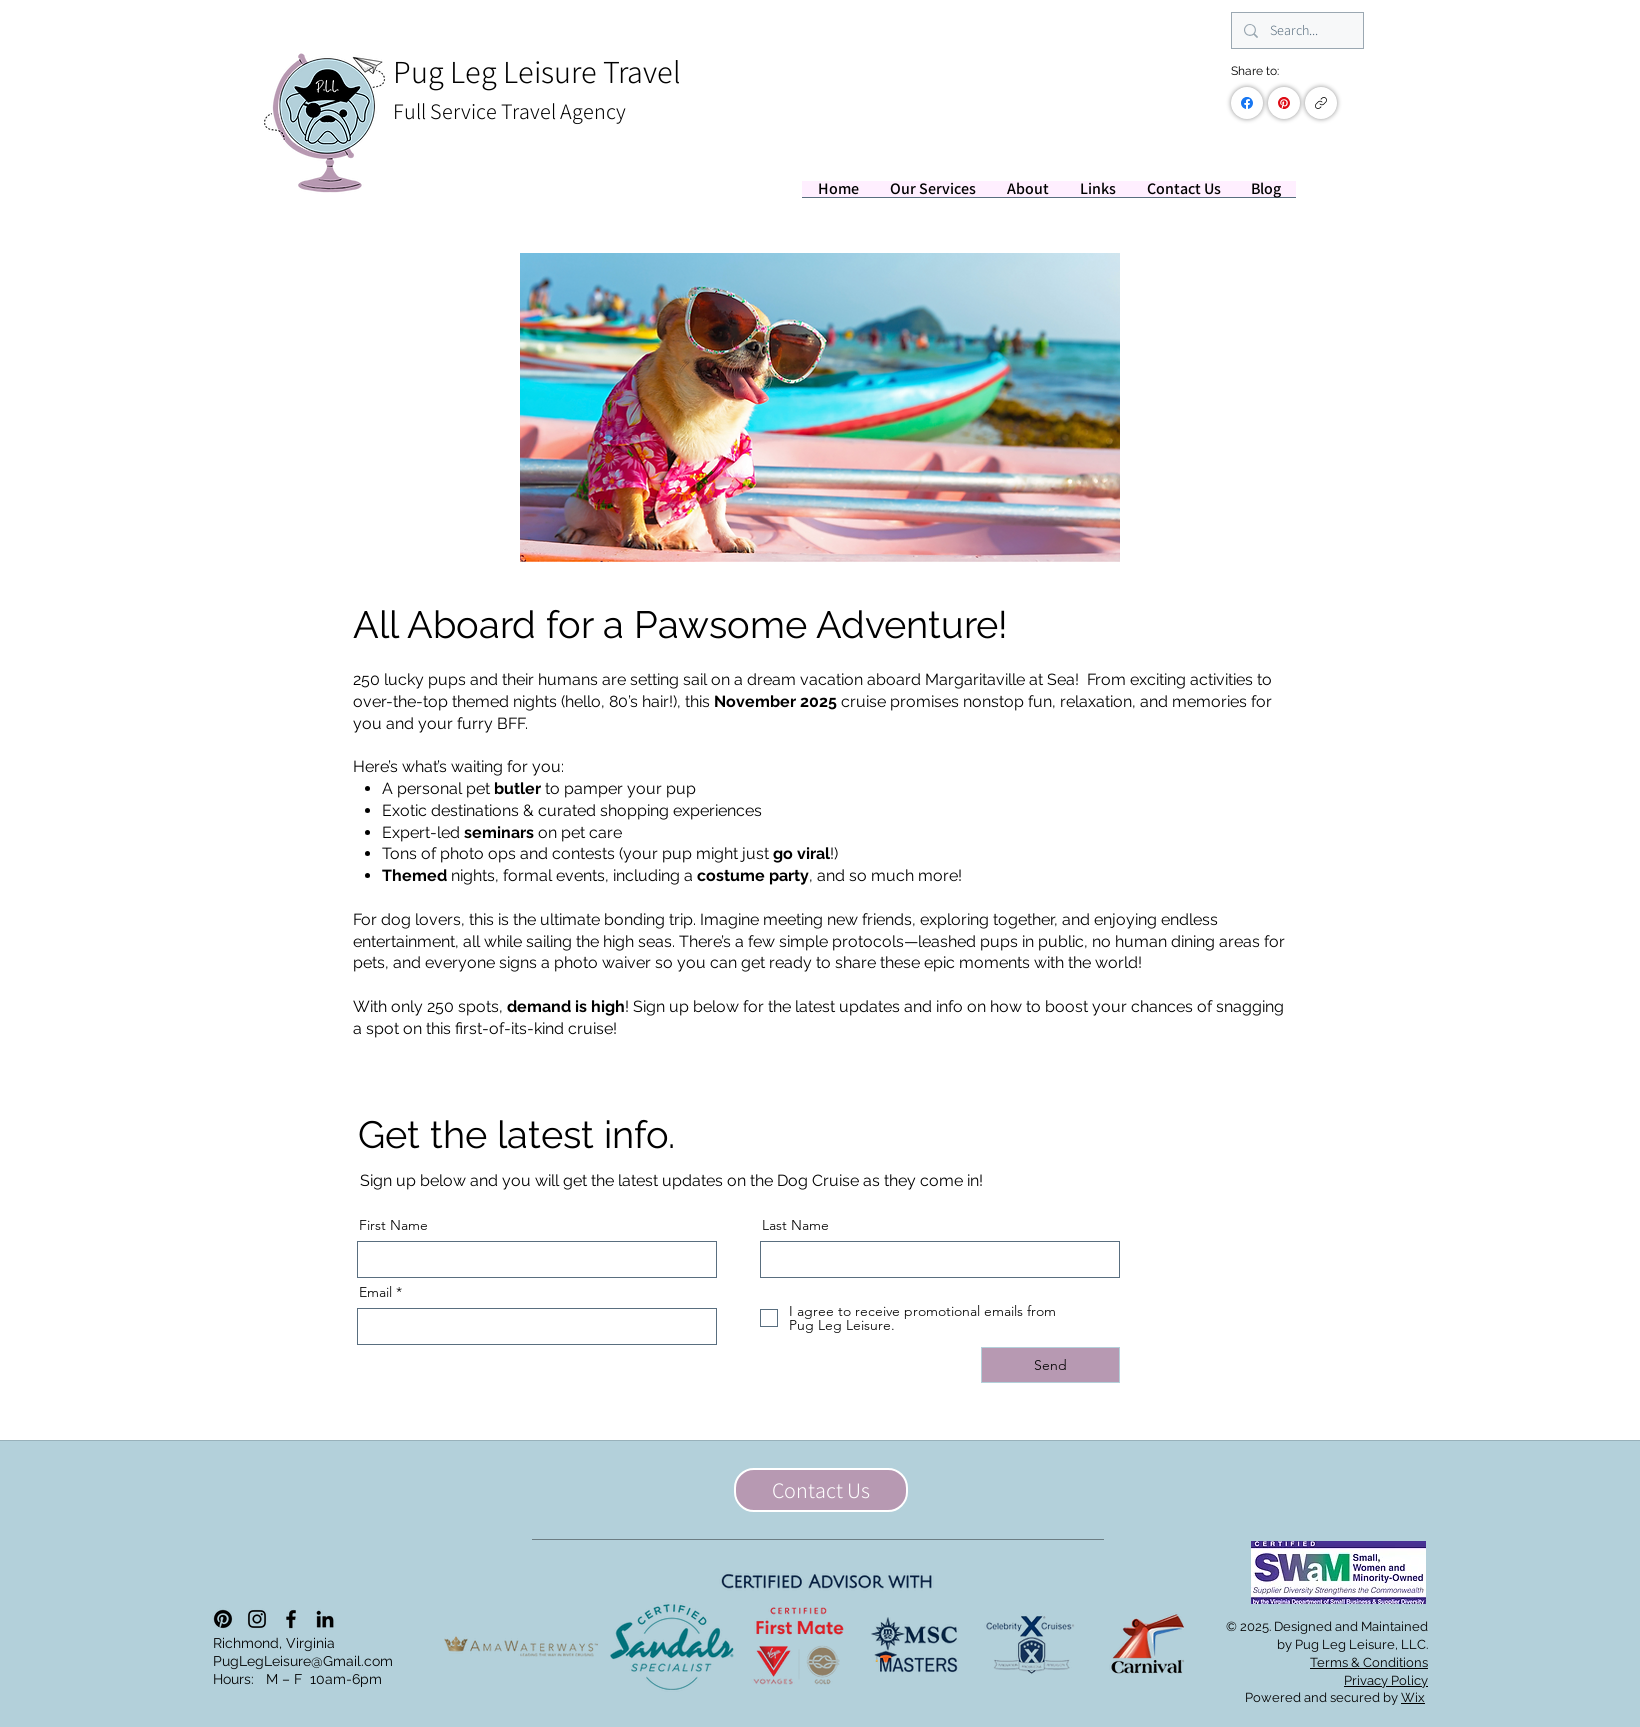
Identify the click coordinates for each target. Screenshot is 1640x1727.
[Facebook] (1247, 103)
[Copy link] (1321, 103)
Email (375, 1292)
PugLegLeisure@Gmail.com (303, 1661)
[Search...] (1295, 30)
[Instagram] (257, 1619)
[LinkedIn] (325, 1619)
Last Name (795, 1225)
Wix (1413, 1697)
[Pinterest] (1284, 103)
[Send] (1050, 1365)
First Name (393, 1225)
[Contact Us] (821, 1490)
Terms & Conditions (1369, 1662)
